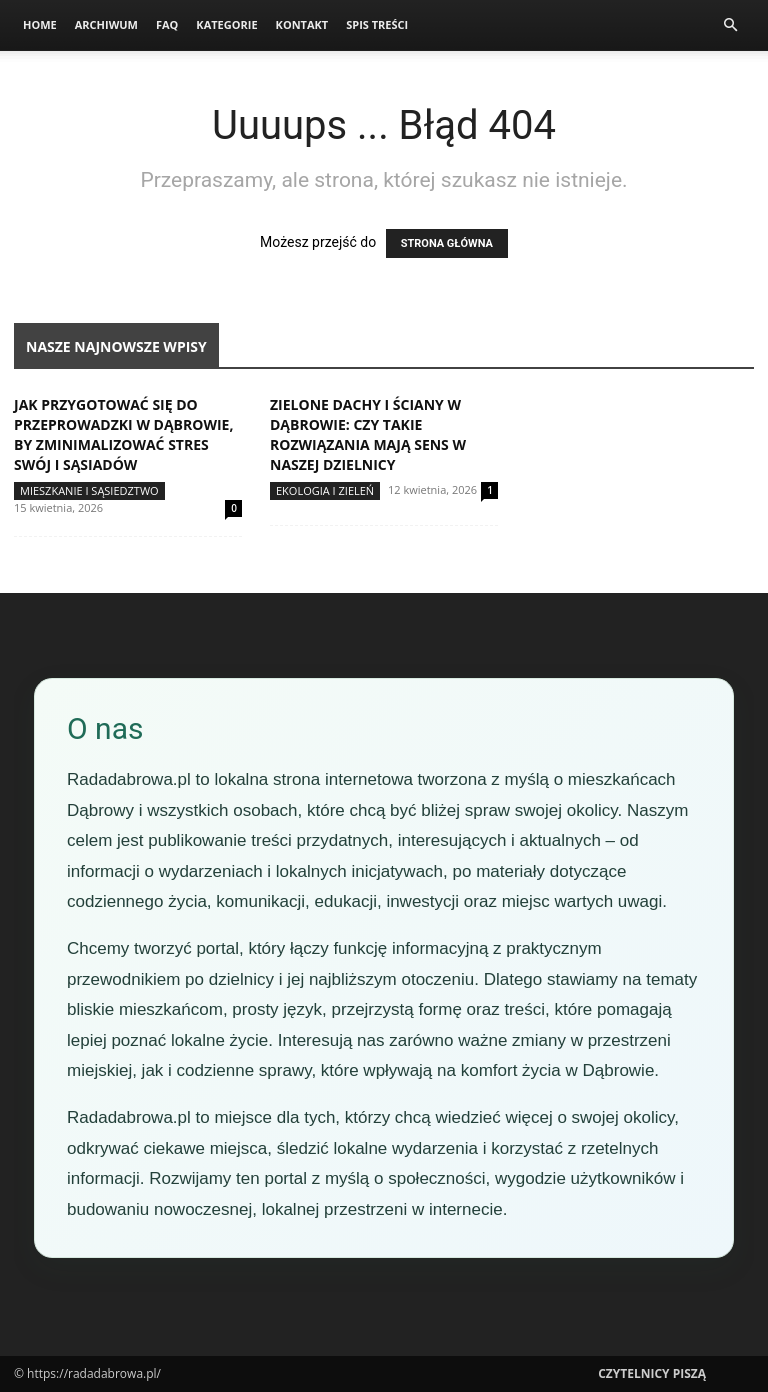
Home (40, 24)
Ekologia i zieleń (325, 490)
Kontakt (302, 24)
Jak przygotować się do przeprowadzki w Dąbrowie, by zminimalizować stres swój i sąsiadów (123, 434)
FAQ (167, 24)
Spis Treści (377, 24)
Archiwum (106, 24)
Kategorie (226, 24)
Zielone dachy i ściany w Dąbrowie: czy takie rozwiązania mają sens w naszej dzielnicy (368, 434)
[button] (730, 25)
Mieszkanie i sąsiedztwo (89, 490)
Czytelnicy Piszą (652, 1373)
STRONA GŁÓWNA (447, 243)
